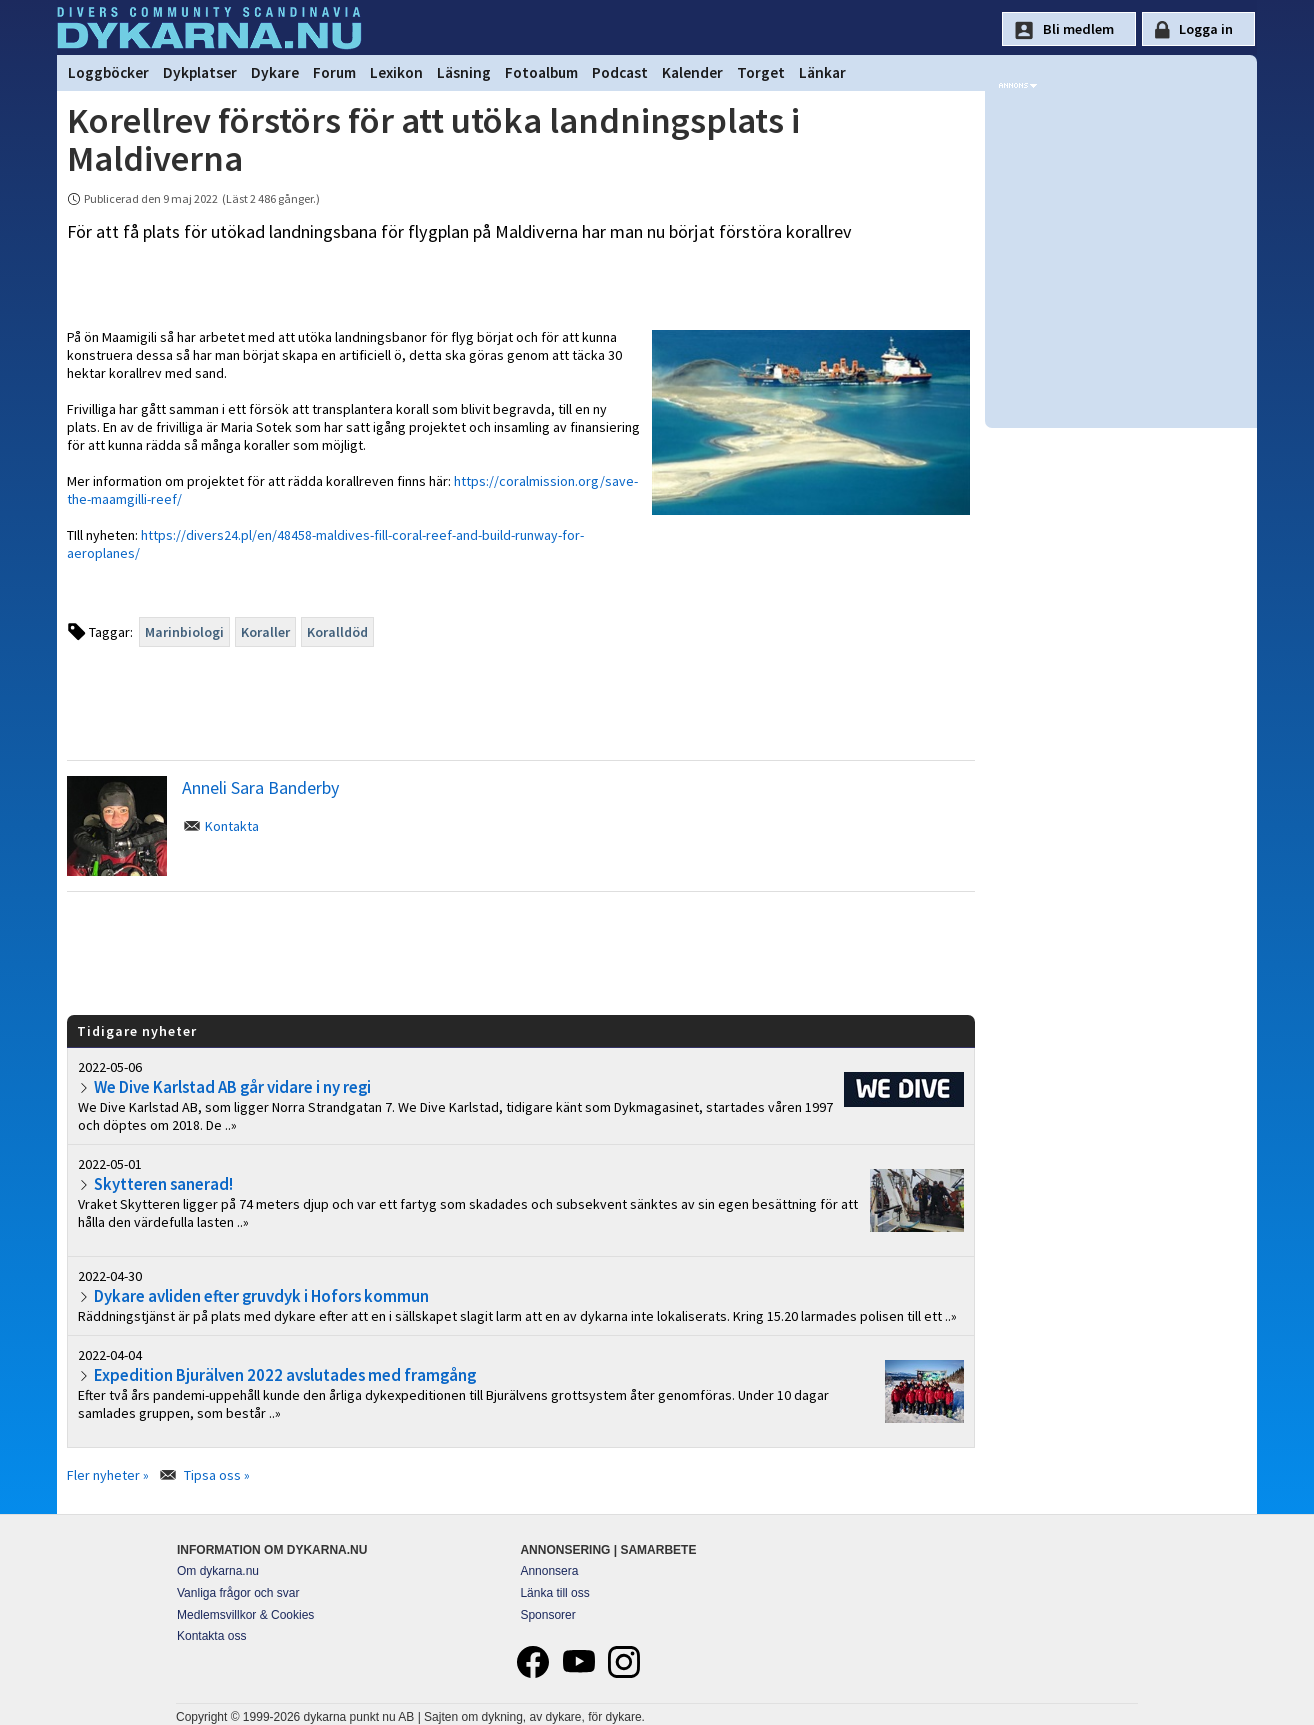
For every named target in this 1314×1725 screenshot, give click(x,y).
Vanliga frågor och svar (238, 1593)
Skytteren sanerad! (163, 1184)
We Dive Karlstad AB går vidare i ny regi (232, 1087)
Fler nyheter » (108, 1475)
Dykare (275, 72)
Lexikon (396, 72)
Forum (334, 72)
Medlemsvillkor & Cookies (245, 1615)
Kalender (692, 72)
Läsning (464, 72)
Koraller (265, 632)
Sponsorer (547, 1615)
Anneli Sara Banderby (260, 787)
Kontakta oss (211, 1636)
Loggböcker (108, 72)
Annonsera (549, 1571)
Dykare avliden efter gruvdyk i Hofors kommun (261, 1296)
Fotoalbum (541, 72)
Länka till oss (554, 1593)
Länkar (822, 72)
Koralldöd (337, 632)
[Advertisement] (521, 952)
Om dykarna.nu (218, 1571)
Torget (761, 72)
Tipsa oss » (217, 1475)
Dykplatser (200, 72)
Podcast (620, 72)
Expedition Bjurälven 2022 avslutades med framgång (285, 1375)
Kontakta (232, 826)
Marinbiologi (184, 632)
